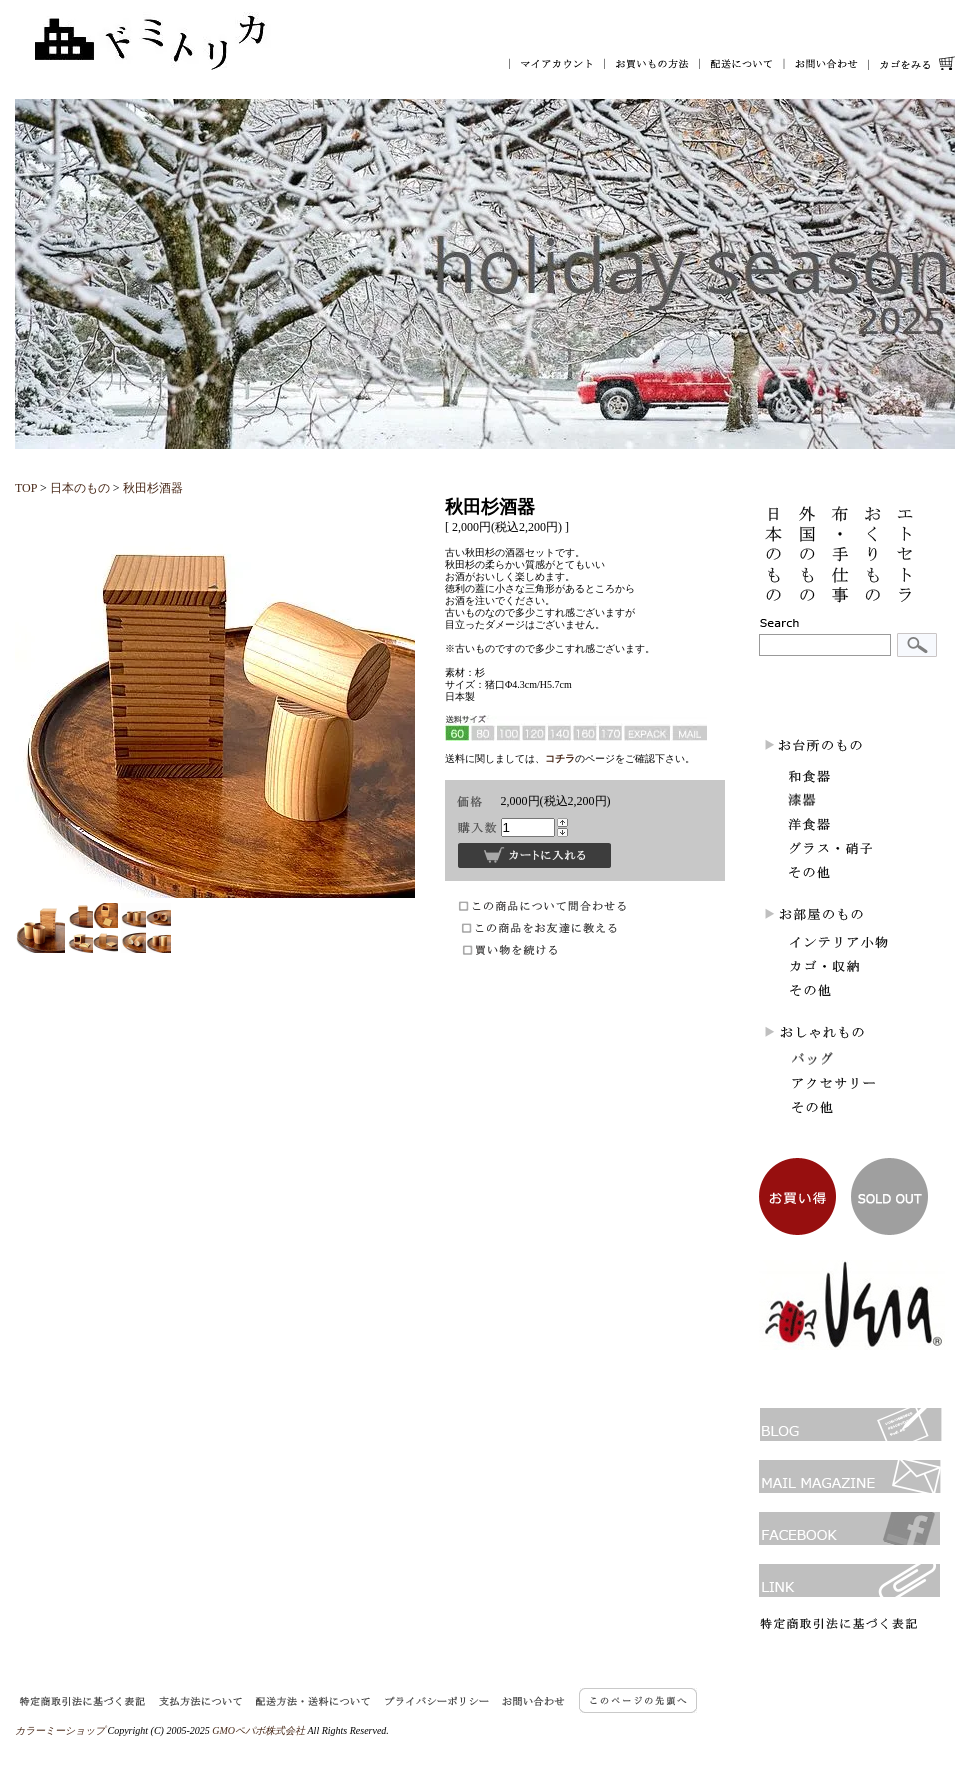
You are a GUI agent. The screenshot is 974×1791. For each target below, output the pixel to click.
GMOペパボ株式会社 (258, 1730)
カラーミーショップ (60, 1730)
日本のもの (80, 488)
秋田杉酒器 (153, 488)
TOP (26, 488)
